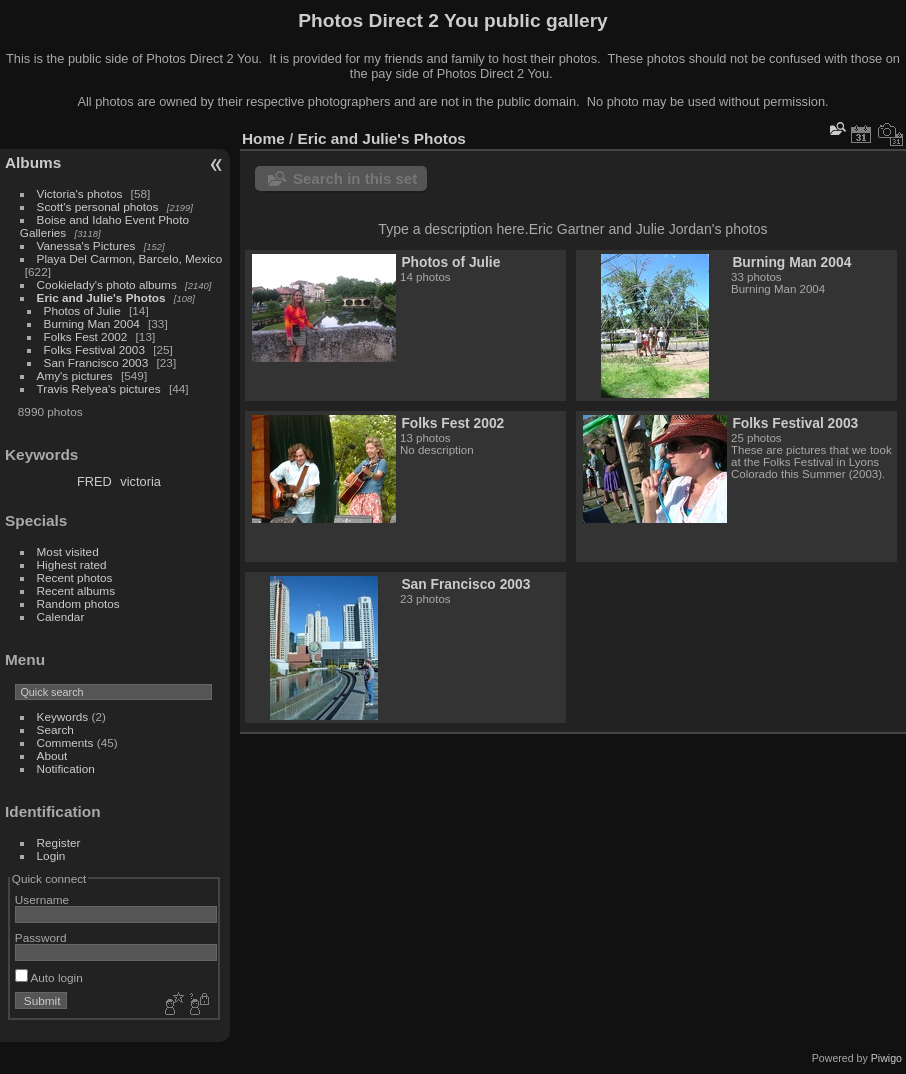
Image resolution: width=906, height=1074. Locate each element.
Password (41, 937)
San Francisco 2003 (96, 362)
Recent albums (76, 590)
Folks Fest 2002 (86, 336)
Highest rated (72, 564)
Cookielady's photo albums (107, 284)
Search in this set (355, 178)
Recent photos (75, 577)
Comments (65, 742)
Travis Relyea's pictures (99, 388)
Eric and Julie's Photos (101, 297)
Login (51, 855)
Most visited (68, 551)
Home (263, 138)
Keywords (63, 716)
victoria (140, 481)
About (52, 755)
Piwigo (886, 1058)
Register (59, 842)
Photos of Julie (82, 310)
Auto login (49, 977)
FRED (94, 481)
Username (42, 899)
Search (55, 729)
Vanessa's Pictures (86, 245)
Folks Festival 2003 (94, 349)
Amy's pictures (75, 375)
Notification (66, 768)
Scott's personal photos (98, 206)
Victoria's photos (80, 193)
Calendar (61, 616)
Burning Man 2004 (92, 323)
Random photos (78, 603)
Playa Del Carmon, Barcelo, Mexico (130, 258)
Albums (33, 162)
